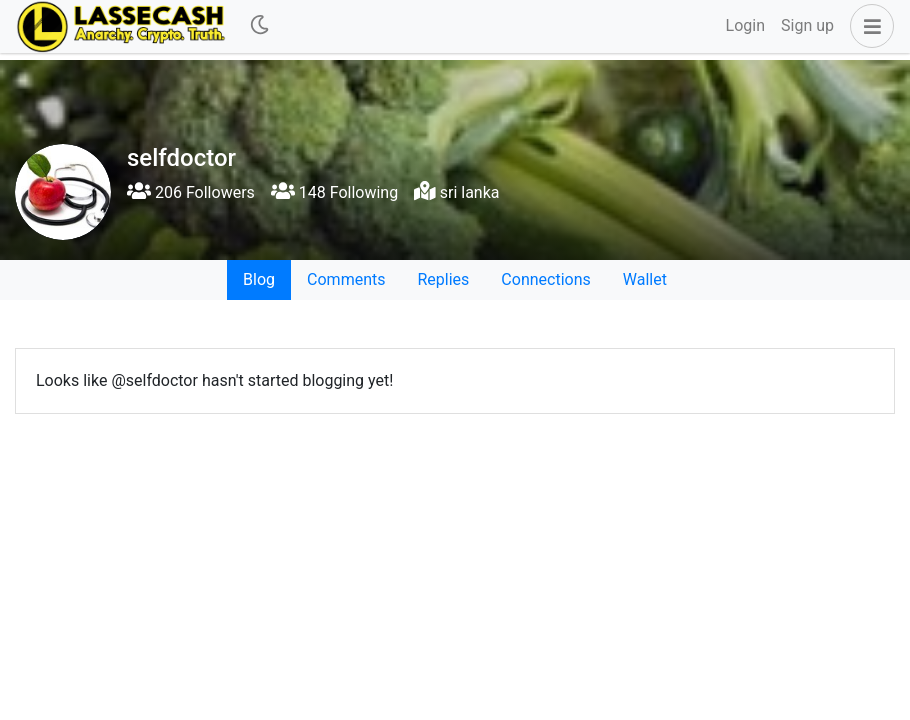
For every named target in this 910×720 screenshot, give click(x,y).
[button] (868, 26)
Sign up (807, 25)
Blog (259, 279)
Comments (346, 279)
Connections (545, 279)
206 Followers (191, 192)
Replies (443, 279)
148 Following (334, 192)
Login (745, 25)
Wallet (645, 279)
